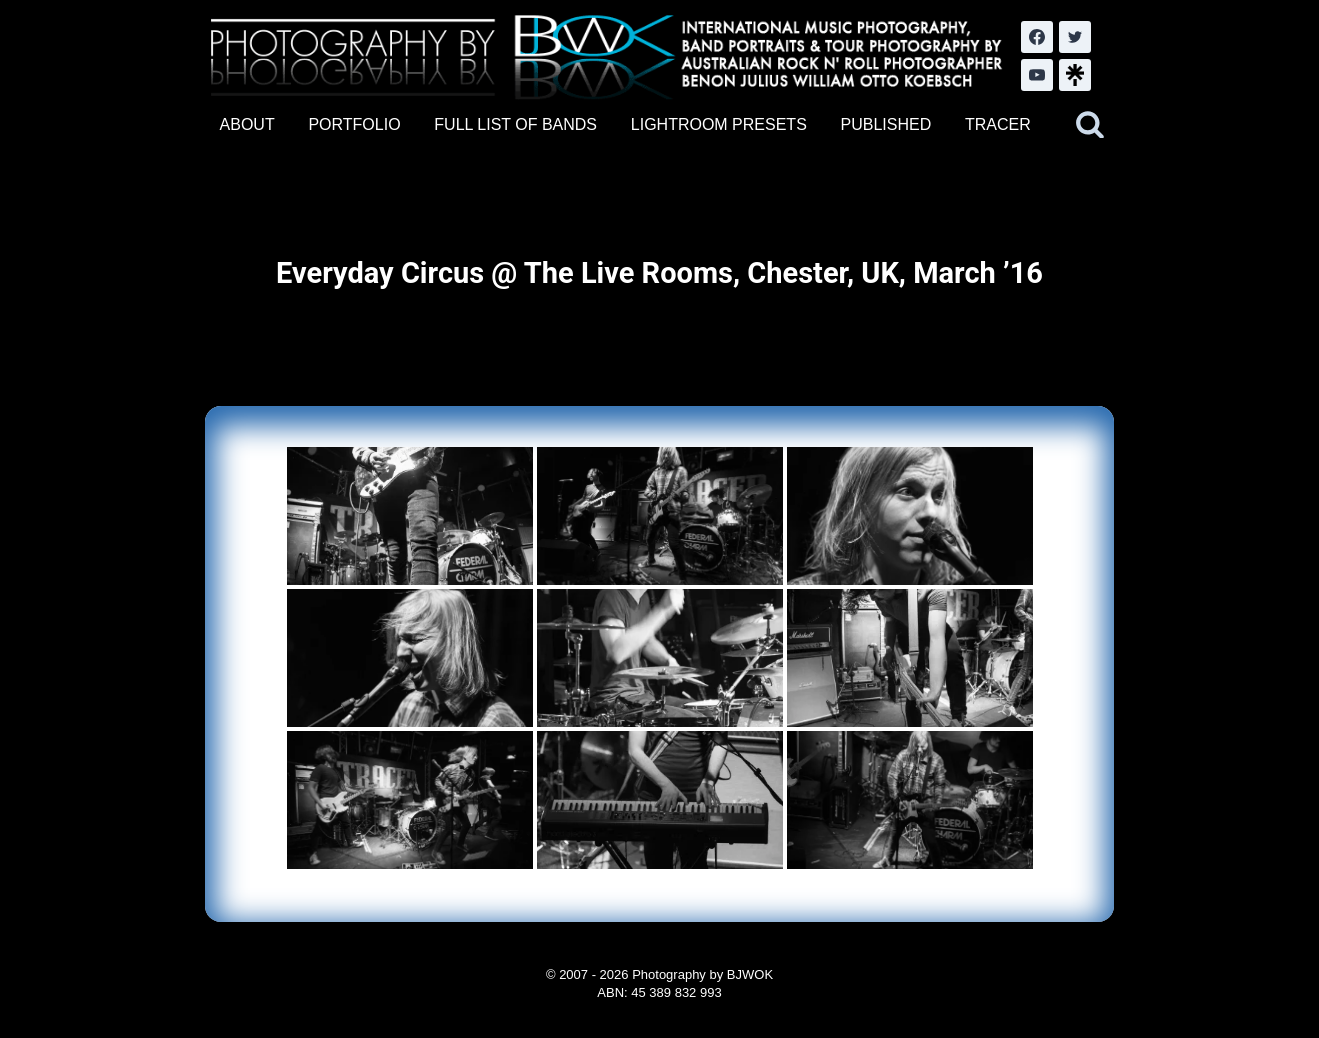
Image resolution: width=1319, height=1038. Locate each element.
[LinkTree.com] (1075, 75)
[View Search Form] (1090, 125)
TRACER (998, 124)
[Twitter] (1075, 37)
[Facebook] (1037, 37)
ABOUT (247, 124)
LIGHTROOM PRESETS (719, 124)
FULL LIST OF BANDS (515, 124)
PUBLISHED (886, 124)
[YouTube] (1037, 75)
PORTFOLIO (354, 124)
